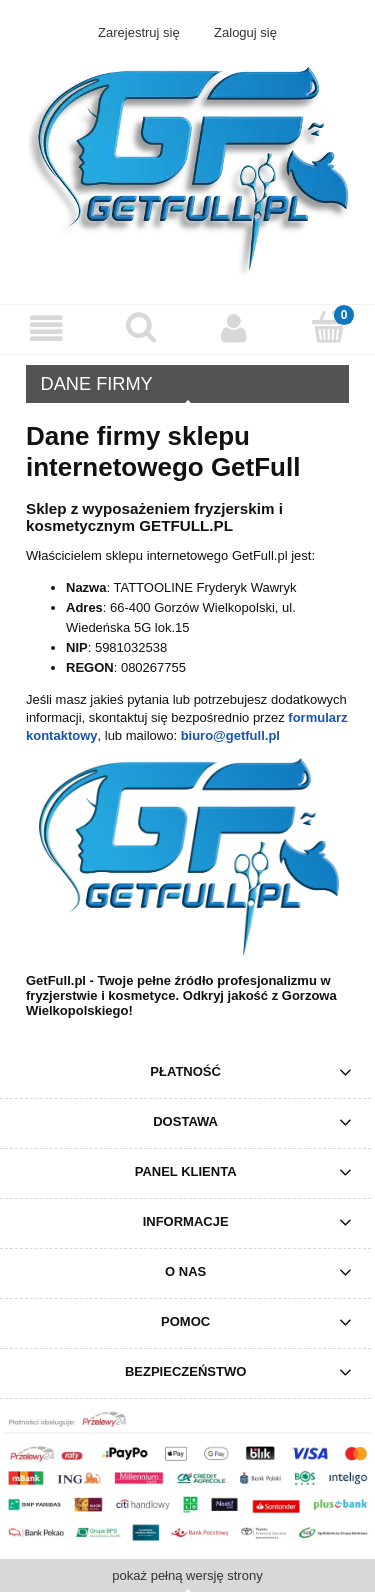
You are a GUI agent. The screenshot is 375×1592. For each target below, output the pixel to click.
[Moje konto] (235, 328)
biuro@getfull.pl (230, 735)
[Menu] (47, 328)
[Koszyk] (328, 327)
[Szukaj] (141, 327)
